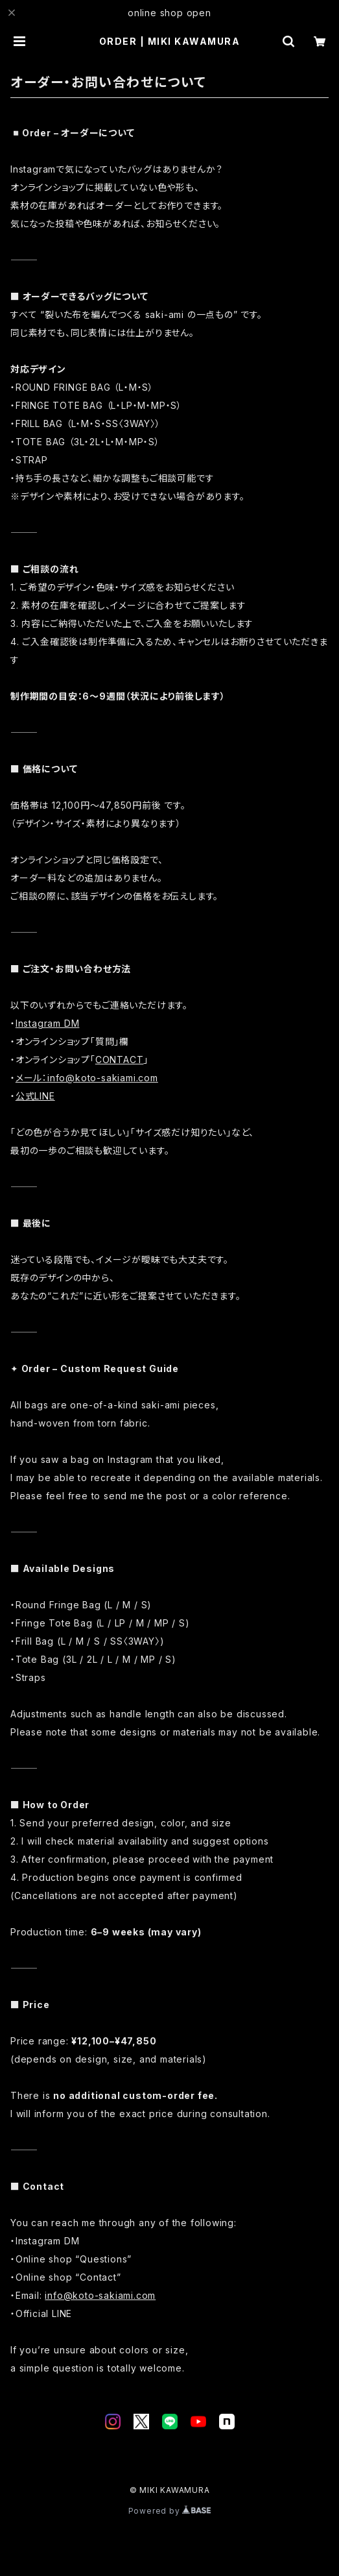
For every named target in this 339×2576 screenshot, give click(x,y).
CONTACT (119, 1059)
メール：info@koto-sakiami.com (87, 1077)
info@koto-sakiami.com (100, 2295)
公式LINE (35, 1095)
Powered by (169, 2511)
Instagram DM (48, 1023)
